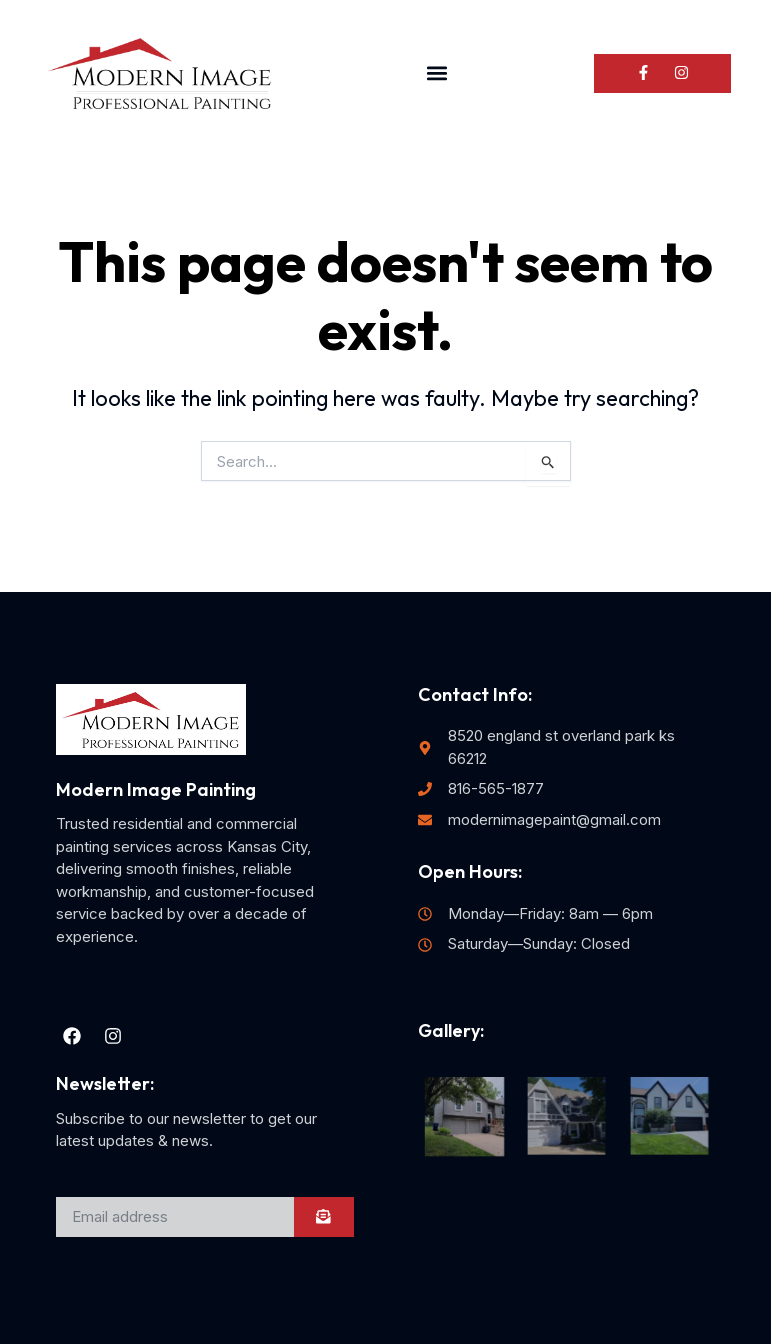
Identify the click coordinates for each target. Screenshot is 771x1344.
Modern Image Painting (156, 789)
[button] (436, 73)
